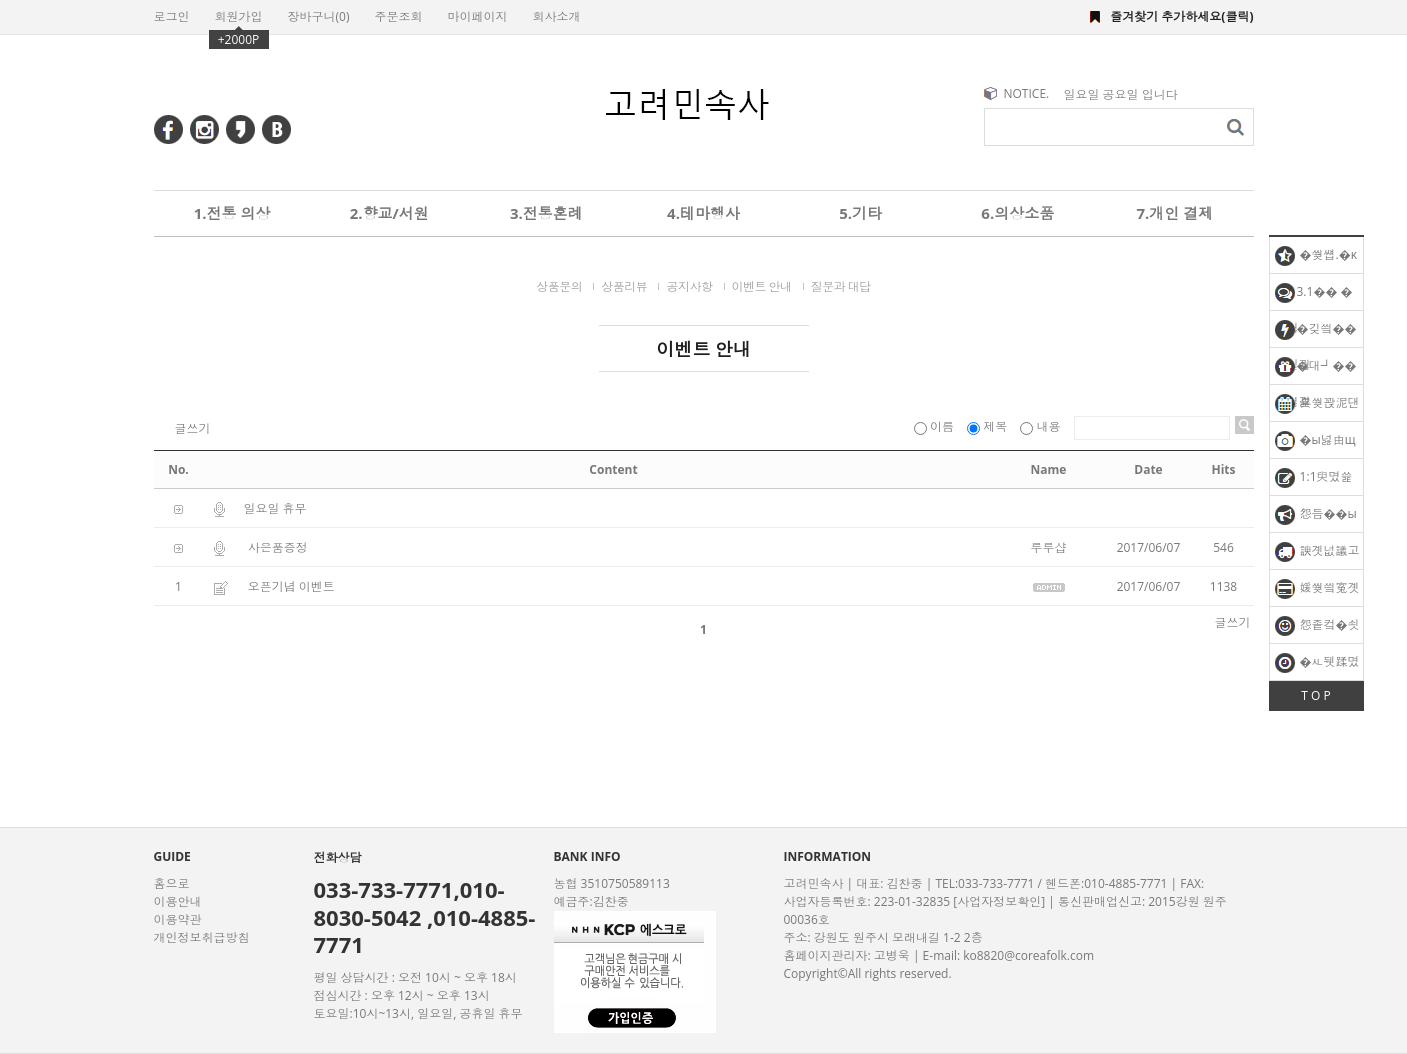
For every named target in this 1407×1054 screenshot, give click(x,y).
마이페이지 (477, 16)
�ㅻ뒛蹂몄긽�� (1317, 666)
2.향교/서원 (389, 213)
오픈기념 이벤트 (291, 586)
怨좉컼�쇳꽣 (1317, 629)
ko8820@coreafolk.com (1028, 955)
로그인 (172, 16)
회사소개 (556, 16)
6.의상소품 (1017, 213)
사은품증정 (278, 547)
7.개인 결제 (1174, 213)
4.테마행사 (703, 213)
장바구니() (319, 16)
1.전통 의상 (232, 213)
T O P (1315, 695)
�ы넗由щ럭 (1315, 444)
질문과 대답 (841, 286)
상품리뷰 (624, 286)
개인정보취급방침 (202, 937)
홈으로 (172, 883)
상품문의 (559, 286)
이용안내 (178, 901)
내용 (1041, 426)
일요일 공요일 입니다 (1121, 94)
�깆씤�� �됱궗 (1316, 333)
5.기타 (860, 213)
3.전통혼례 (546, 213)
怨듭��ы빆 (1316, 518)
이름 (935, 426)
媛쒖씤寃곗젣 (1317, 592)
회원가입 (239, 16)
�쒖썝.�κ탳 (1316, 259)
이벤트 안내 (762, 286)
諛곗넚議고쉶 (1317, 555)
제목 (988, 426)
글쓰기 (193, 429)
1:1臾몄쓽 (1314, 478)
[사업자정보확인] (999, 901)
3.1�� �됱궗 (1314, 296)
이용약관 (178, 919)
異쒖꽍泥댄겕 (1317, 407)
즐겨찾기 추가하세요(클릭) (1181, 16)
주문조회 (398, 16)
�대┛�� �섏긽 (1313, 370)
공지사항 (689, 286)
